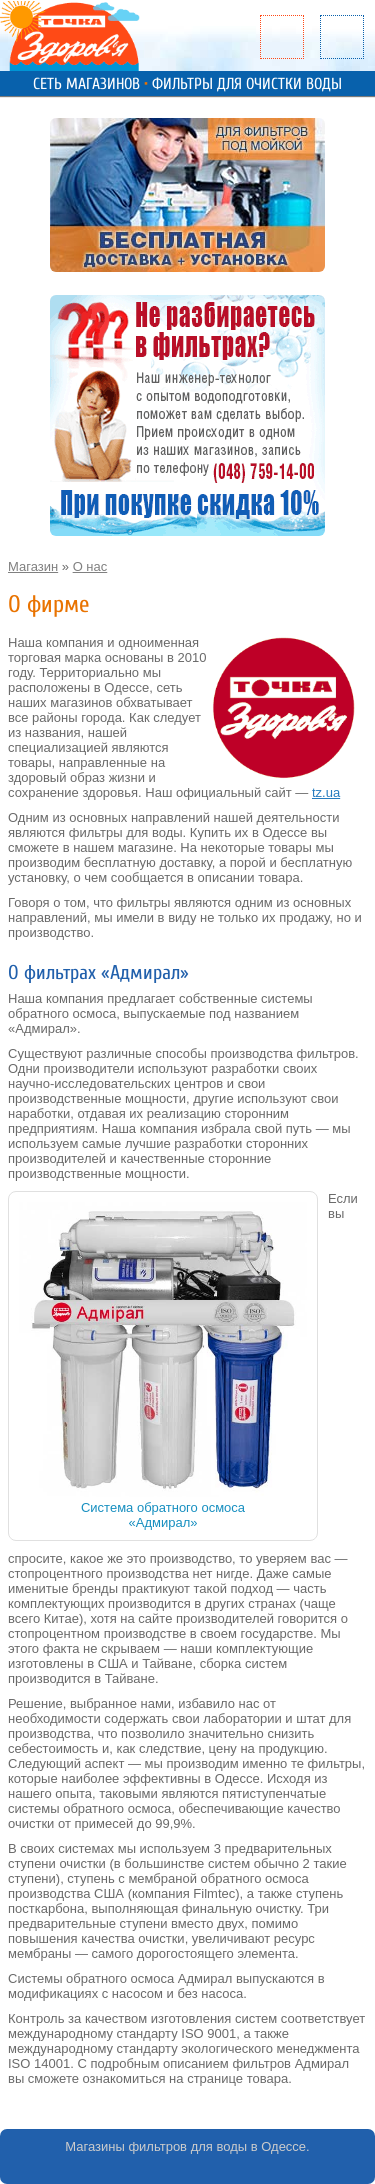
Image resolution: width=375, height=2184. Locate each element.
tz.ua (326, 792)
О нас (90, 566)
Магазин (33, 566)
